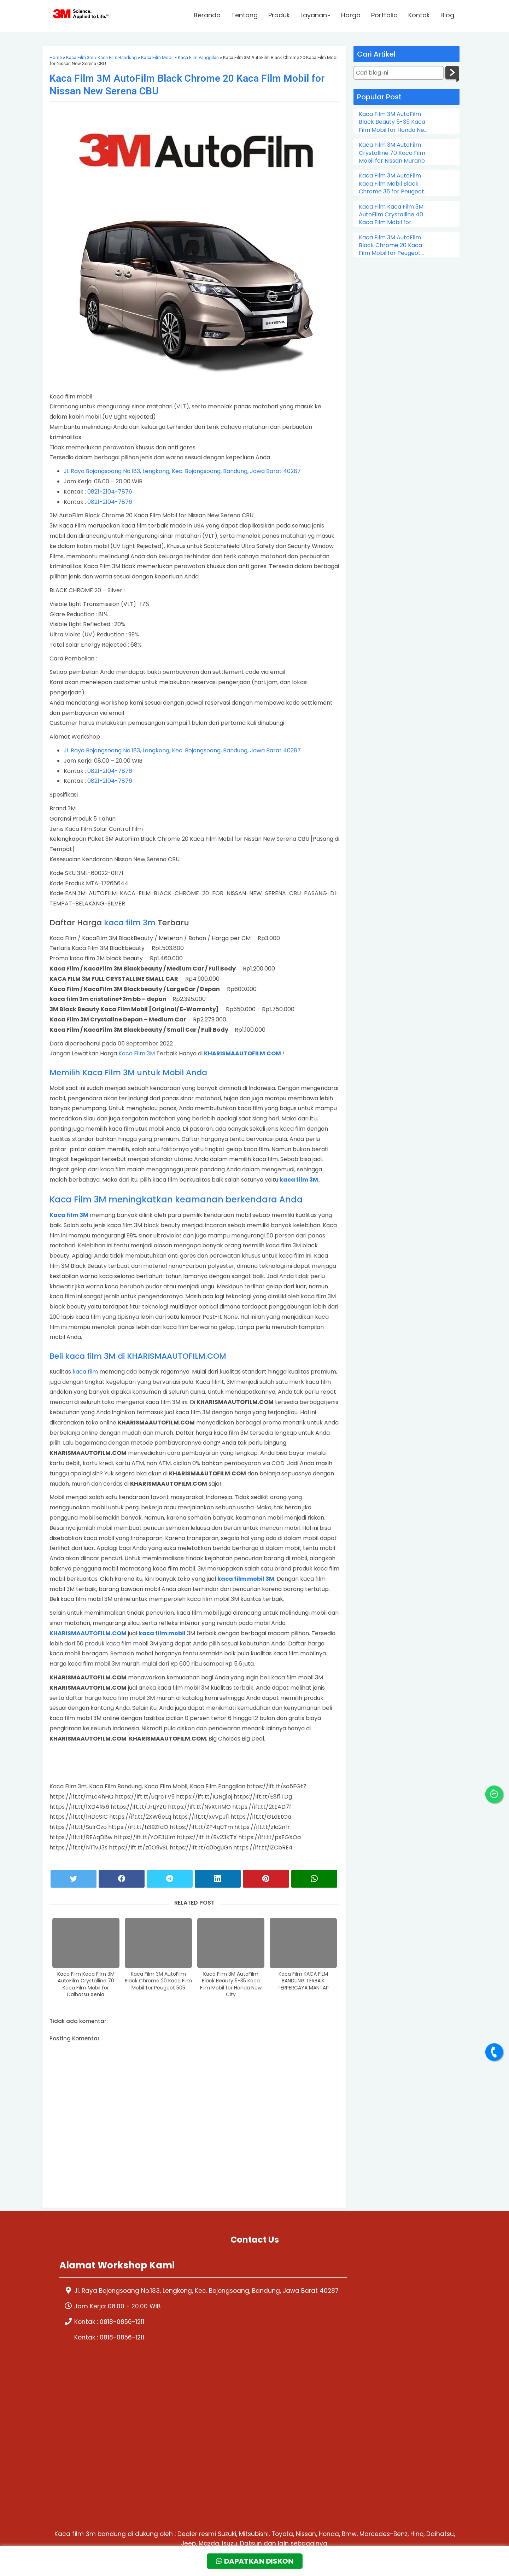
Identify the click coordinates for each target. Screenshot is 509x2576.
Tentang (244, 16)
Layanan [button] (315, 16)
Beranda (207, 16)
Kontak (419, 16)
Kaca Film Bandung (117, 57)
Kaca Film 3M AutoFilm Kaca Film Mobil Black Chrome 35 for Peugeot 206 (391, 184)
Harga (351, 16)
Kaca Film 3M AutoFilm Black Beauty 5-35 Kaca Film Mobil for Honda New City (231, 1984)
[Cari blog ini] (398, 73)
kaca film (85, 1372)
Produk (279, 16)
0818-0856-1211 (122, 2334)
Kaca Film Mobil (157, 57)
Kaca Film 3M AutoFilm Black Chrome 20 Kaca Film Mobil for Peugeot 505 (158, 1981)
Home (55, 57)
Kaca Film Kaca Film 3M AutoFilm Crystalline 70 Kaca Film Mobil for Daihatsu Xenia (86, 1984)
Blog (447, 16)
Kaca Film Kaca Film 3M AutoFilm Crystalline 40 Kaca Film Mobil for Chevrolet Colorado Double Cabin (391, 215)
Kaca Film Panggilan (198, 57)
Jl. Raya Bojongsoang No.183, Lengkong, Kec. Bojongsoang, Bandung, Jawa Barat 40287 (182, 471)
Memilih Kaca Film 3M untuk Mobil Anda (128, 1072)
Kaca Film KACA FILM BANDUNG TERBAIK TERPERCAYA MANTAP (303, 1981)
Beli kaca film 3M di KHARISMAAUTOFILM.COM (137, 1356)
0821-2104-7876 (109, 492)
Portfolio (384, 16)
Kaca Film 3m (79, 57)
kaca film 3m (130, 922)
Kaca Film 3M (136, 1053)
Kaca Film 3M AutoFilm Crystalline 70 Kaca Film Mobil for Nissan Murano (392, 153)
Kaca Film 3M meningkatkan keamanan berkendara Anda (176, 1199)
